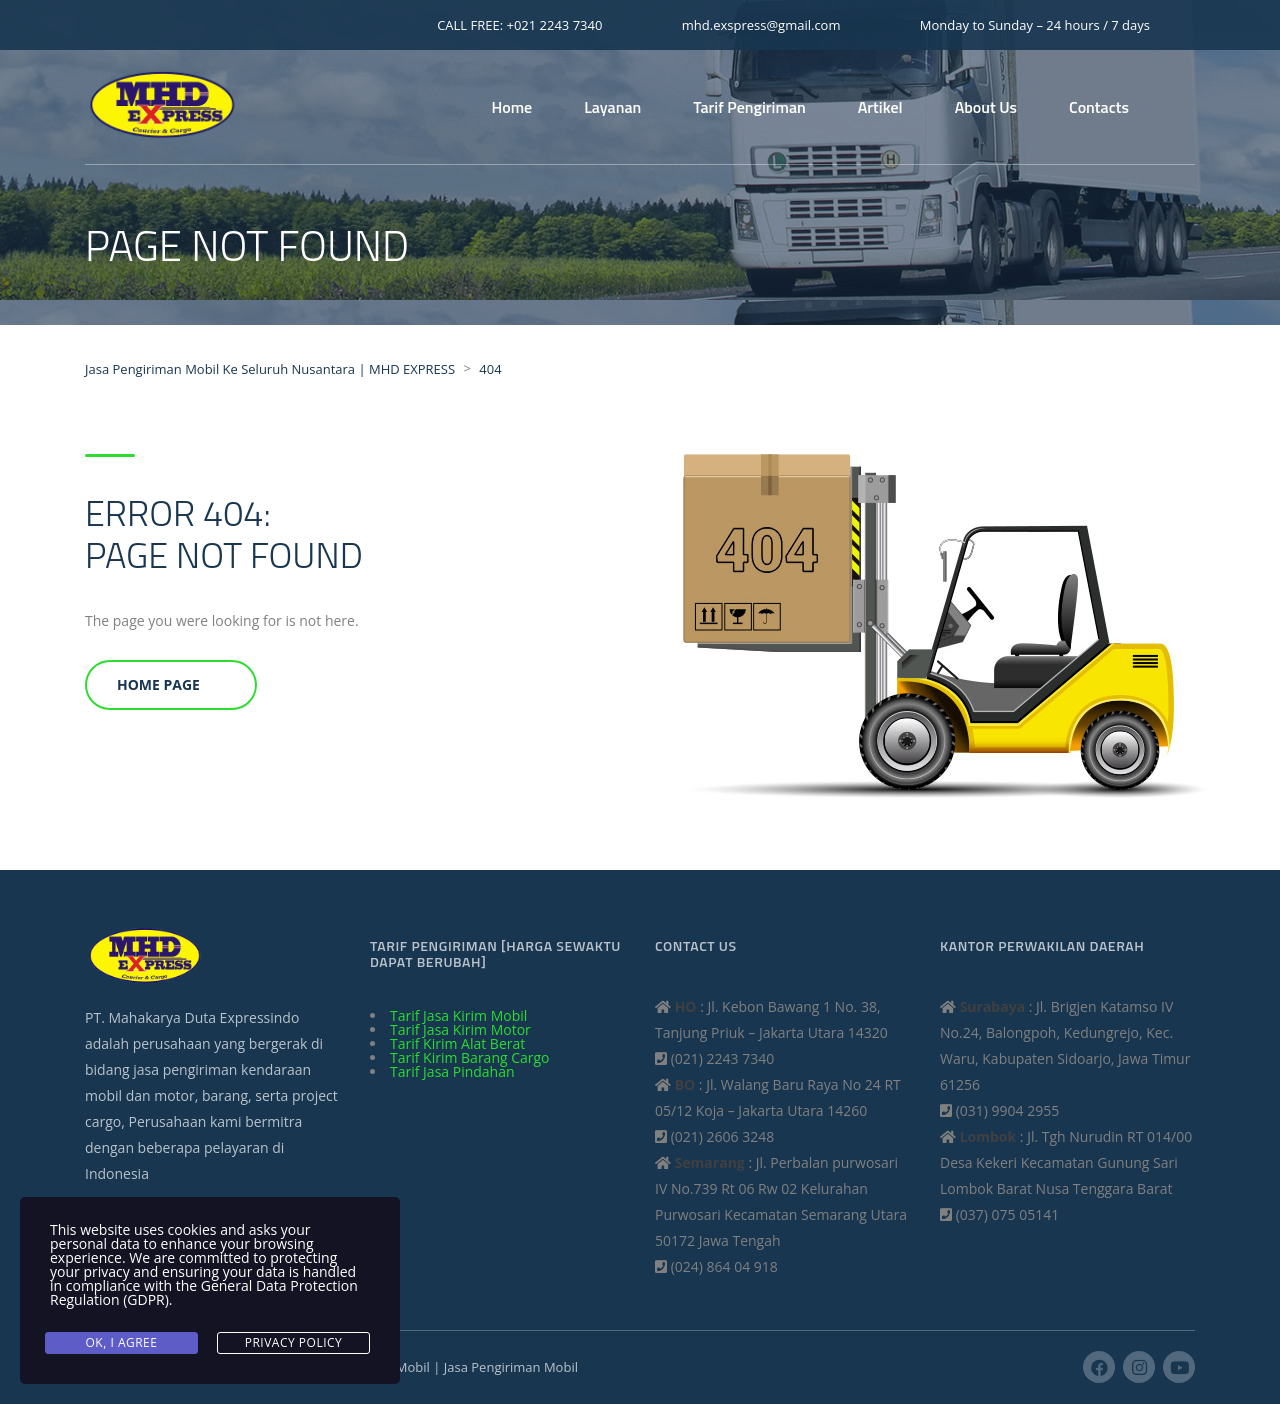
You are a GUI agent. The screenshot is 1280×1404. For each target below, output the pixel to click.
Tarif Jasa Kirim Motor (460, 1029)
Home (512, 107)
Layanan (612, 107)
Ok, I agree (122, 1342)
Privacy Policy (294, 1342)
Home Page (158, 684)
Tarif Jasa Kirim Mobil (458, 1015)
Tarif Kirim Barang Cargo (470, 1057)
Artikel (880, 107)
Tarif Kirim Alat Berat (457, 1043)
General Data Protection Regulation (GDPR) (204, 1292)
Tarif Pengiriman (749, 107)
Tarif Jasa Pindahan (452, 1071)
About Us (986, 107)
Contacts (1099, 107)
